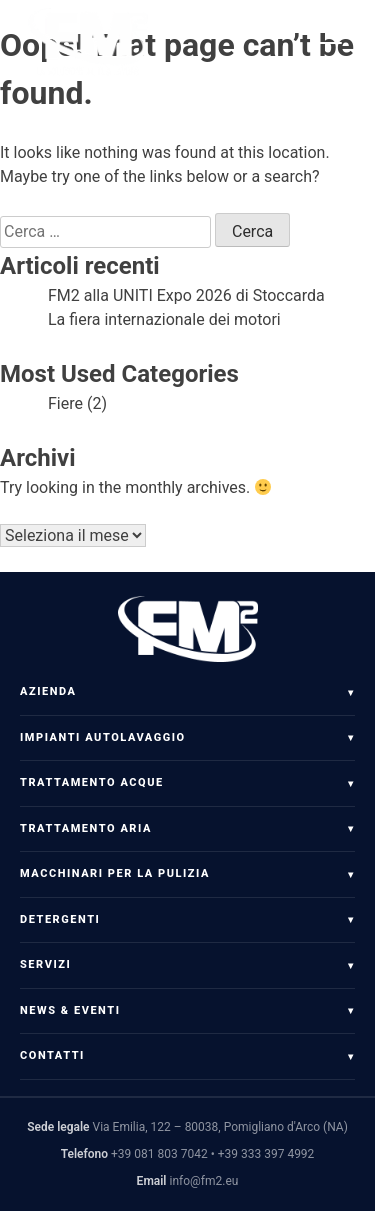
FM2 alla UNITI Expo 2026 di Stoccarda (186, 295)
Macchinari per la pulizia (115, 873)
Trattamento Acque (92, 782)
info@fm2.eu (203, 1181)
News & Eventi (70, 1010)
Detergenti (60, 919)
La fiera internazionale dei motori (164, 319)
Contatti (52, 1055)
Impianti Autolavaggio (103, 737)
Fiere (65, 403)
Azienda (48, 691)
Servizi (45, 964)
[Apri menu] (335, 43)
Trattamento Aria (86, 828)
